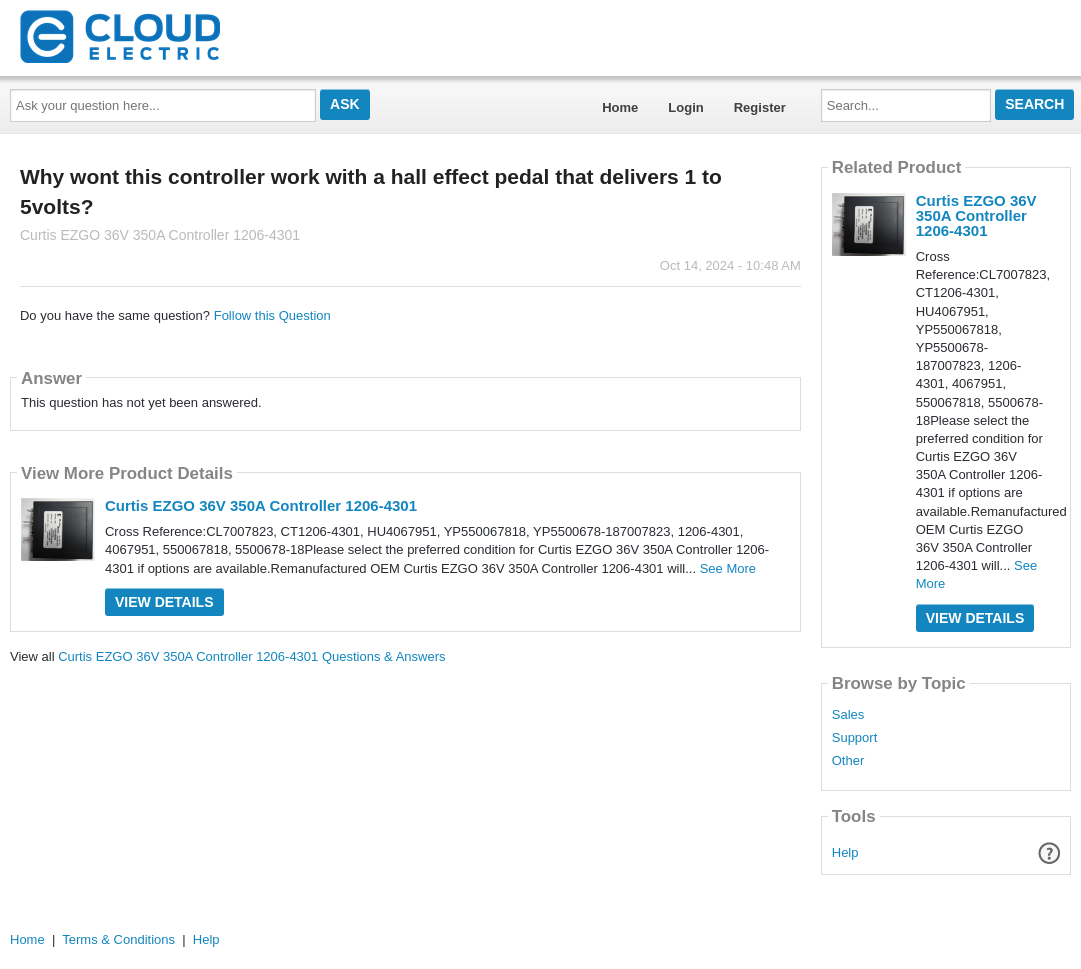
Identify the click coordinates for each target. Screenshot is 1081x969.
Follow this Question (272, 315)
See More (728, 568)
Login (685, 107)
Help (845, 852)
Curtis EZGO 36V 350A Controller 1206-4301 (261, 505)
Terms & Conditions (118, 939)
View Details (164, 602)
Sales (848, 715)
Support (855, 738)
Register (760, 107)
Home (620, 107)
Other (848, 761)
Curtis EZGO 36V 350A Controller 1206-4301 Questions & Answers (251, 656)
